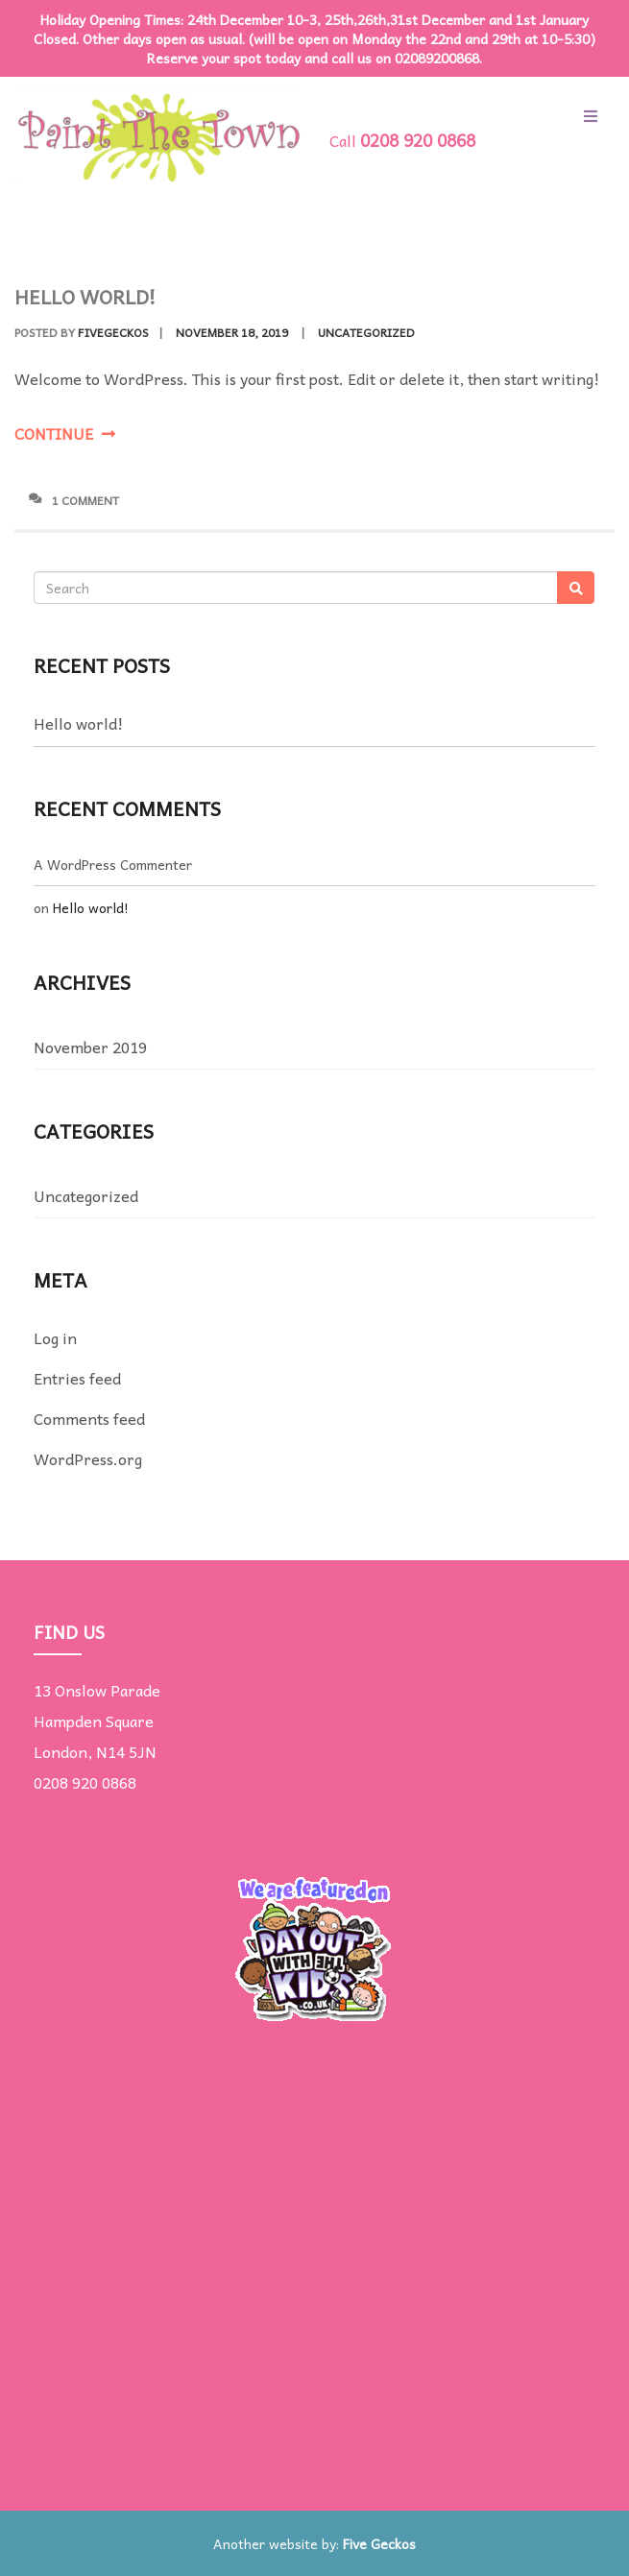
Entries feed (77, 1377)
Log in (55, 1337)
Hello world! (85, 296)
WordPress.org (88, 1458)
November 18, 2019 (232, 332)
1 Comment (74, 500)
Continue (64, 433)
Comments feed (89, 1418)
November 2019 (90, 1046)
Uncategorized (366, 332)
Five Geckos (379, 2543)
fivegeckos (113, 332)
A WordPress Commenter (113, 864)
